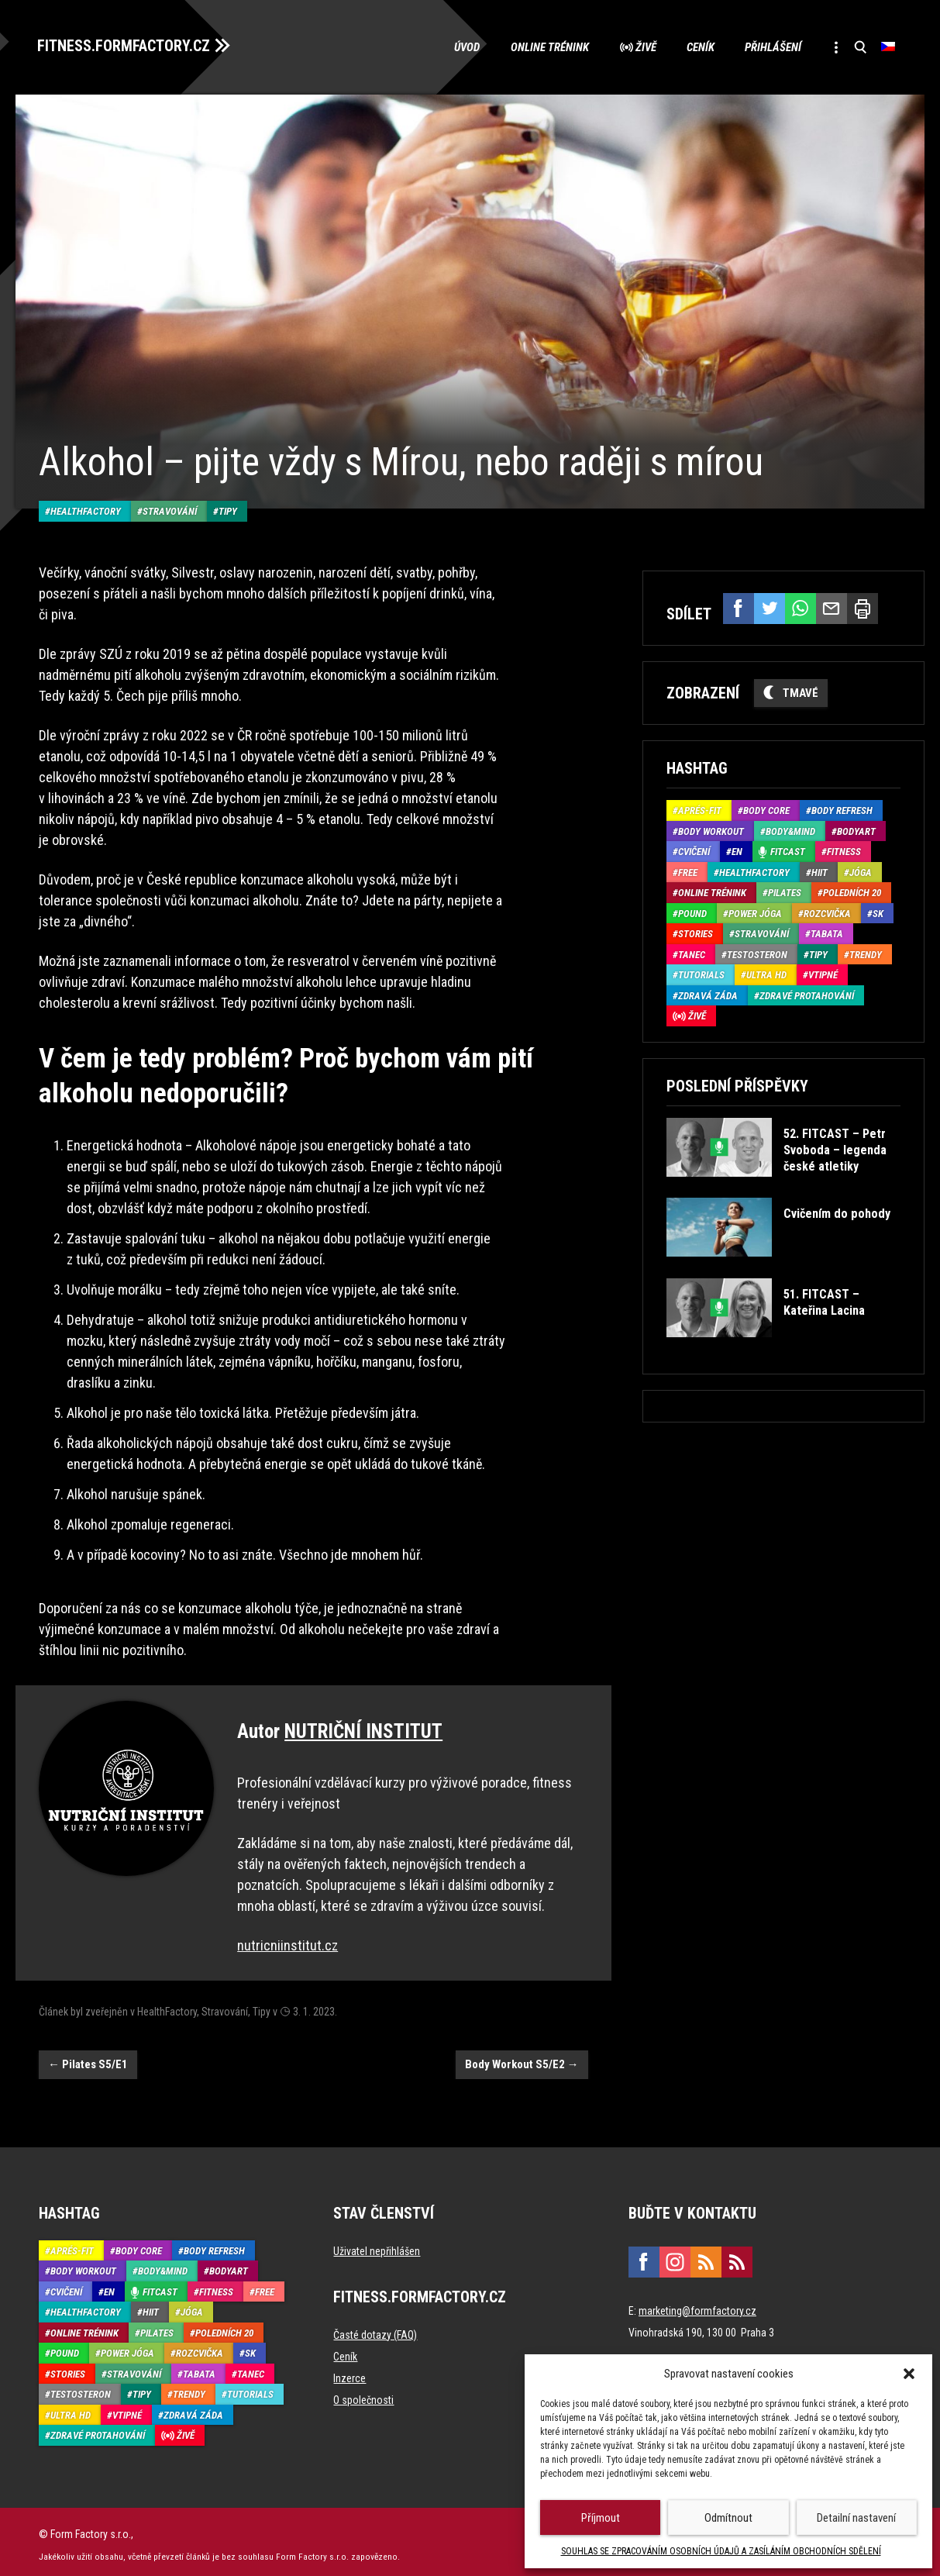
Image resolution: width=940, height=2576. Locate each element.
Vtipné (823, 974)
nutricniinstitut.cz (287, 1939)
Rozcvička (827, 913)
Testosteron (757, 954)
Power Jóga (755, 913)
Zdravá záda (708, 995)
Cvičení (694, 851)
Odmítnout (728, 2518)
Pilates (784, 892)
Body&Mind (790, 830)
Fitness (844, 851)
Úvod (463, 46)
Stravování (170, 505)
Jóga (860, 872)
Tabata (827, 933)
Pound (692, 913)
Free (687, 872)
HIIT (819, 872)
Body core (766, 810)
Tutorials (701, 974)
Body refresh (842, 810)
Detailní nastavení (856, 2518)
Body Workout (711, 830)
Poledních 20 (852, 892)
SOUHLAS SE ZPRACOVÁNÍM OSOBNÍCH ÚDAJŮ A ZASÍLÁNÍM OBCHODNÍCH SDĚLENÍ (721, 2551)
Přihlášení (770, 46)
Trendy (865, 954)
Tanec (691, 954)
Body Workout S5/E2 (522, 2058)
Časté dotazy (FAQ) (375, 2329)
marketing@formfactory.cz (697, 2304)
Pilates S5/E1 (88, 2058)
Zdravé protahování (806, 995)
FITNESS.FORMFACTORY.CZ (125, 45)
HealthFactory (85, 505)
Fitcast (787, 851)
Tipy (228, 505)
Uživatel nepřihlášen (376, 2245)
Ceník (697, 46)
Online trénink (546, 46)
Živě (642, 46)
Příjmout (600, 2518)
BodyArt (856, 830)
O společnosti (363, 2394)
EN (737, 851)
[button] (909, 2373)
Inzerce (349, 2372)
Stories (695, 933)
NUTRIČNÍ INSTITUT (363, 1725)
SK (878, 913)
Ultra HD (766, 974)
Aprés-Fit (699, 810)
